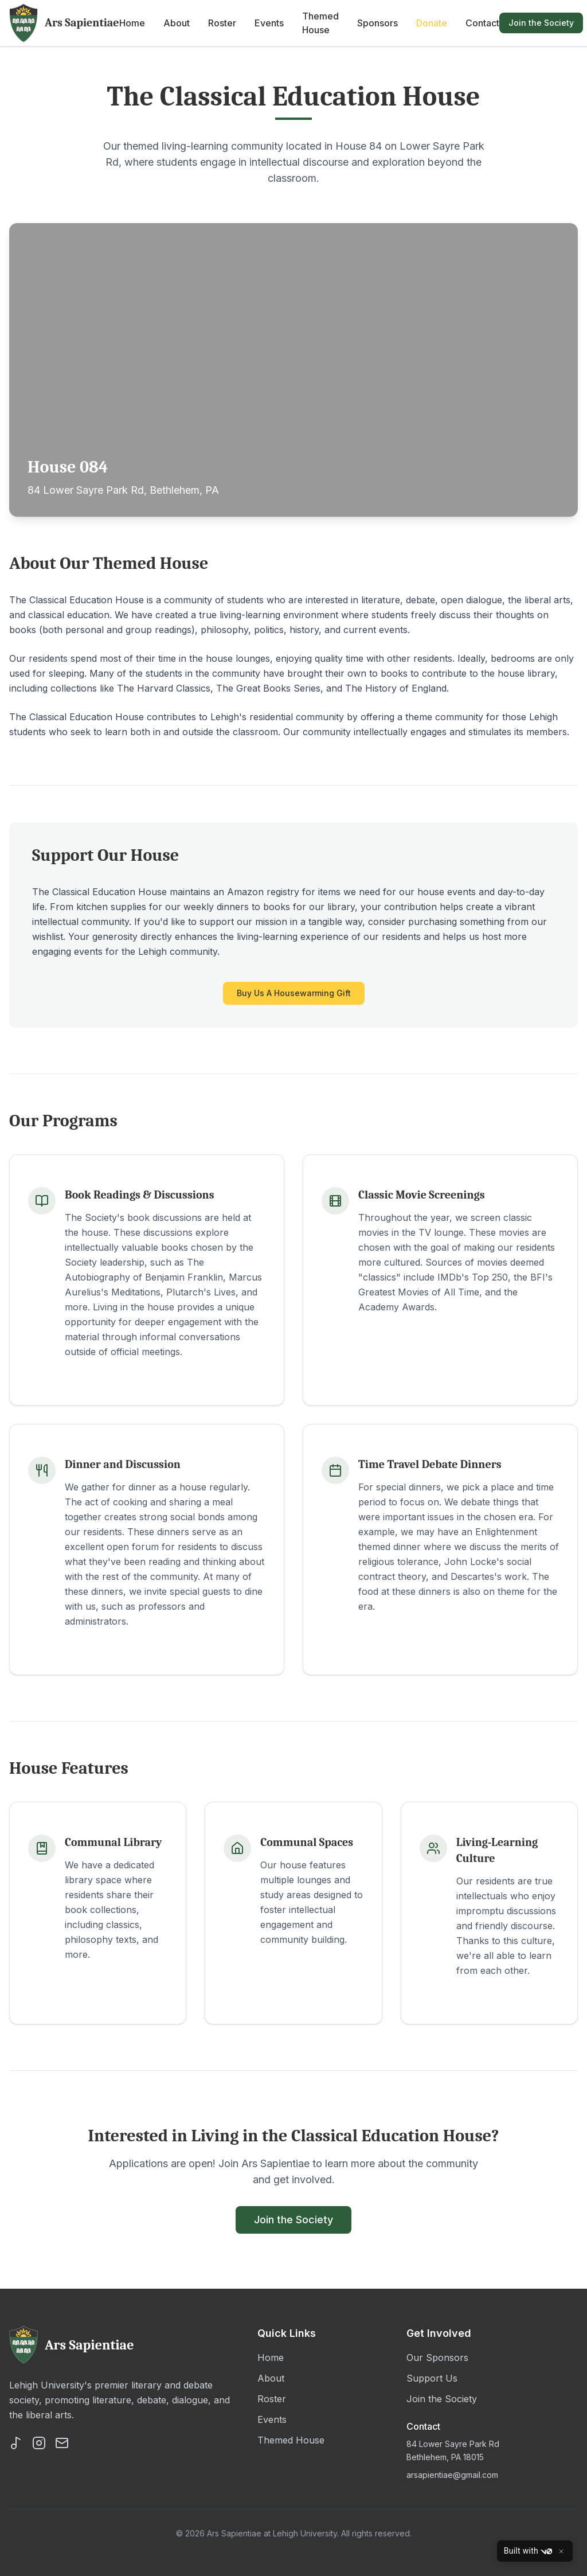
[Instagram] (39, 2443)
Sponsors (377, 23)
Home (132, 23)
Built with (528, 2551)
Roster (222, 23)
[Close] (561, 2551)
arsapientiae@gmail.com (452, 2475)
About (176, 23)
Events (269, 23)
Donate (431, 23)
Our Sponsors (437, 2357)
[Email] (62, 2443)
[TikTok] (16, 2443)
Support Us (431, 2378)
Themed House (320, 23)
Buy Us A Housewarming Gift (294, 993)
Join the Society (541, 23)
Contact (482, 23)
